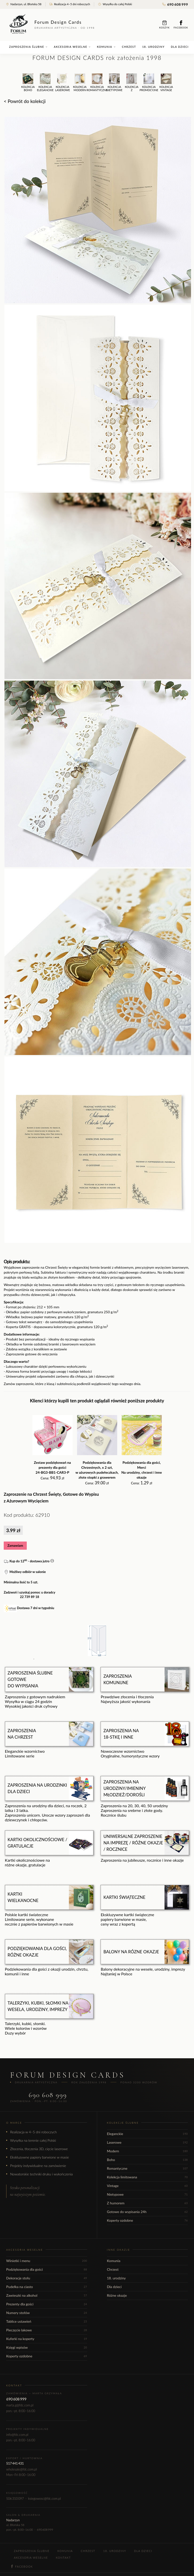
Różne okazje (117, 2295)
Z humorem (147, 2203)
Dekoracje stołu (46, 2278)
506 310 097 (15, 2498)
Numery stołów (46, 2313)
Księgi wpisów (46, 2347)
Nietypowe (147, 2194)
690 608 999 (175, 4)
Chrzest (129, 46)
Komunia (106, 46)
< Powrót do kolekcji (25, 101)
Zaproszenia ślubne (28, 46)
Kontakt (63, 2557)
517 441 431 (15, 2463)
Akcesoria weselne (72, 46)
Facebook (181, 24)
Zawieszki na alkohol (46, 2295)
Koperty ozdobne (147, 2220)
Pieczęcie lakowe (46, 2330)
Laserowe (147, 2142)
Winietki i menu (46, 2261)
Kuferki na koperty (46, 2339)
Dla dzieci (180, 46)
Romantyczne (147, 2168)
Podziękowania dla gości (46, 2269)
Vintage (147, 2186)
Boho (147, 2160)
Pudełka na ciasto (46, 2287)
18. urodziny (153, 46)
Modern (147, 2151)
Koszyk (164, 24)
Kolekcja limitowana (147, 2177)
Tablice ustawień (46, 2321)
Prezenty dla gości (46, 2304)
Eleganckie (147, 2134)
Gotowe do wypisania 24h (147, 2212)
